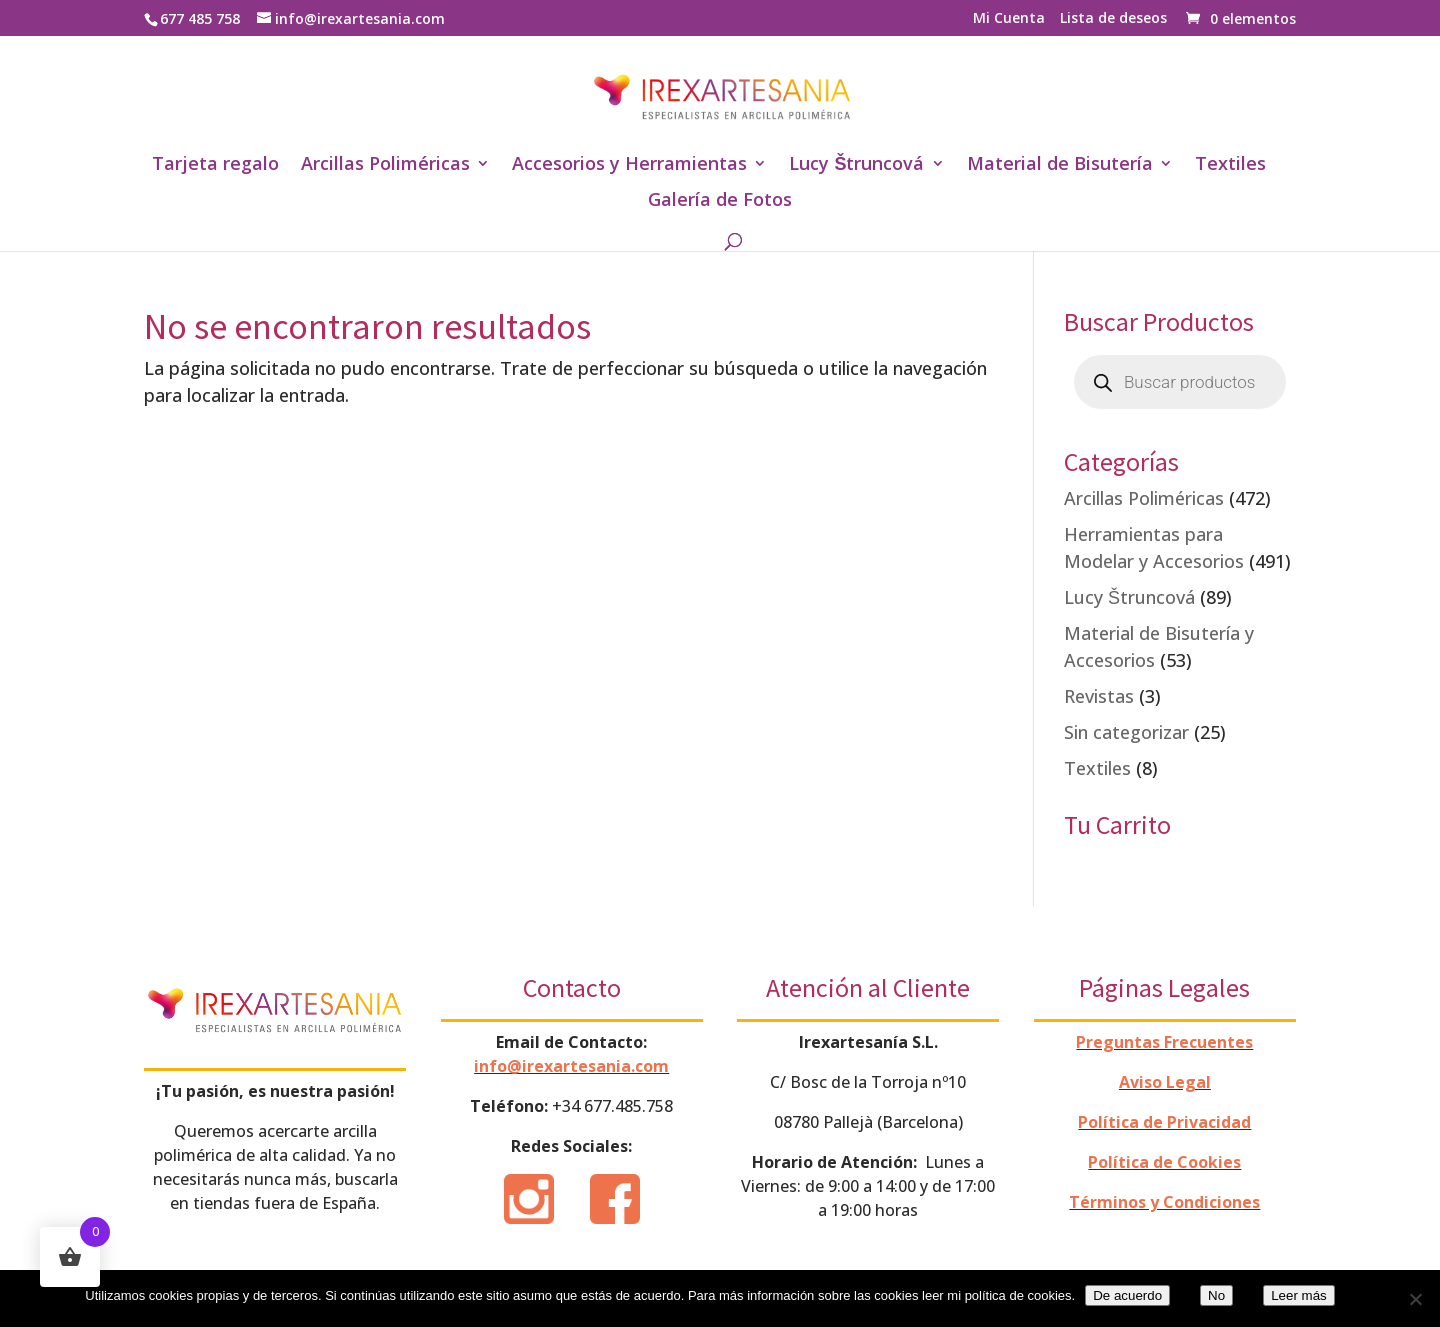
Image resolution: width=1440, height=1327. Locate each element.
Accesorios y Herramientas (629, 165)
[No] (1415, 1299)
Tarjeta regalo (215, 165)
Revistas (1099, 696)
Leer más (1299, 1295)
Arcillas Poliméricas (385, 165)
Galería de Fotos (720, 201)
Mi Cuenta (1009, 19)
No (1216, 1295)
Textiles (1230, 165)
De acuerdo (1127, 1295)
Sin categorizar (1126, 732)
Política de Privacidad (1164, 1122)
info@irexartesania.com (571, 1066)
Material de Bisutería (1060, 165)
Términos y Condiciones (1164, 1202)
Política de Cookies (1164, 1162)
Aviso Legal (1165, 1082)
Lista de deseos (1113, 19)
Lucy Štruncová (856, 165)
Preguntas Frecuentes (1164, 1042)
